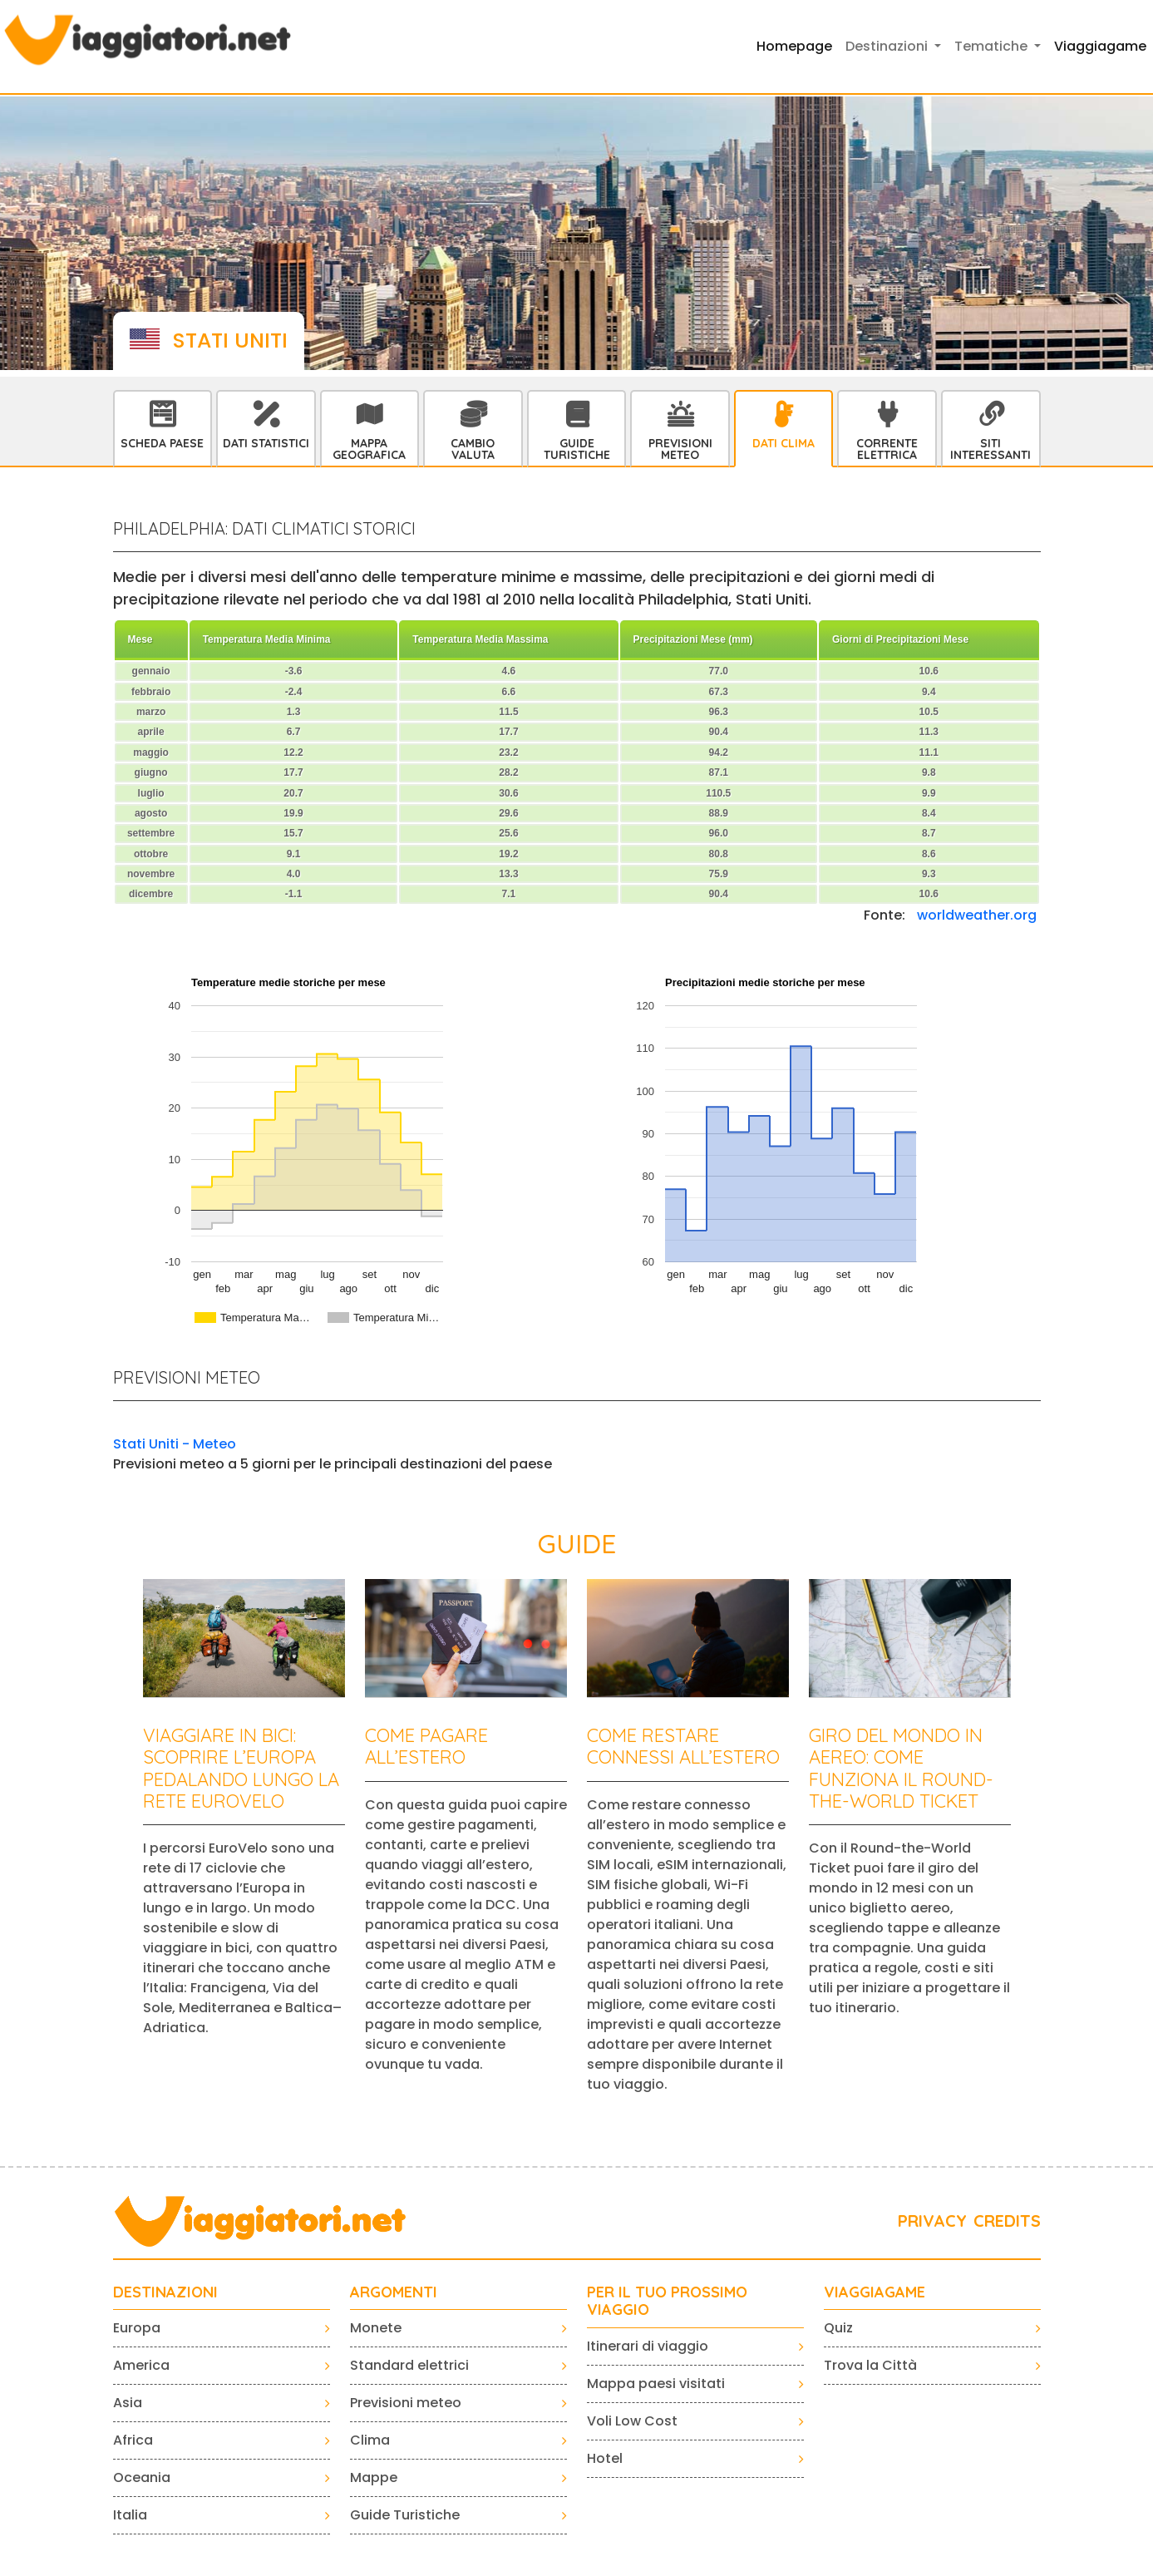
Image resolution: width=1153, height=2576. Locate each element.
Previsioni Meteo (680, 449)
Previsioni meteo (405, 2402)
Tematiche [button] (992, 46)
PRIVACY (932, 2220)
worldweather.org (977, 915)
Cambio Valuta (473, 449)
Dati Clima (783, 443)
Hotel (605, 2458)
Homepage (794, 46)
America (141, 2365)
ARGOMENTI (393, 2292)
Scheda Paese (162, 443)
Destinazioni (165, 2292)
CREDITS (1007, 2220)
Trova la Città (870, 2365)
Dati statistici (266, 443)
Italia (130, 2514)
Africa (133, 2440)
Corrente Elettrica (887, 449)
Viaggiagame (1100, 46)
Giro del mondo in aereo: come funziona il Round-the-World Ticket (901, 1768)
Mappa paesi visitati (656, 2383)
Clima (370, 2440)
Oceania (141, 2477)
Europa (136, 2327)
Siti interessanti (990, 449)
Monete (376, 2327)
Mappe (373, 2477)
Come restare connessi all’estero (683, 1746)
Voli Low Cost (632, 2420)
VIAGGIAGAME (874, 2292)
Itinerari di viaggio (647, 2346)
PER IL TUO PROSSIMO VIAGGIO (667, 2301)
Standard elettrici (409, 2365)
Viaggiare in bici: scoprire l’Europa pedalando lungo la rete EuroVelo (241, 1768)
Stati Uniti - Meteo (174, 1443)
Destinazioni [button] (888, 46)
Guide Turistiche (577, 449)
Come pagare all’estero (426, 1746)
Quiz (838, 2327)
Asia (127, 2402)
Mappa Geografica (369, 449)
